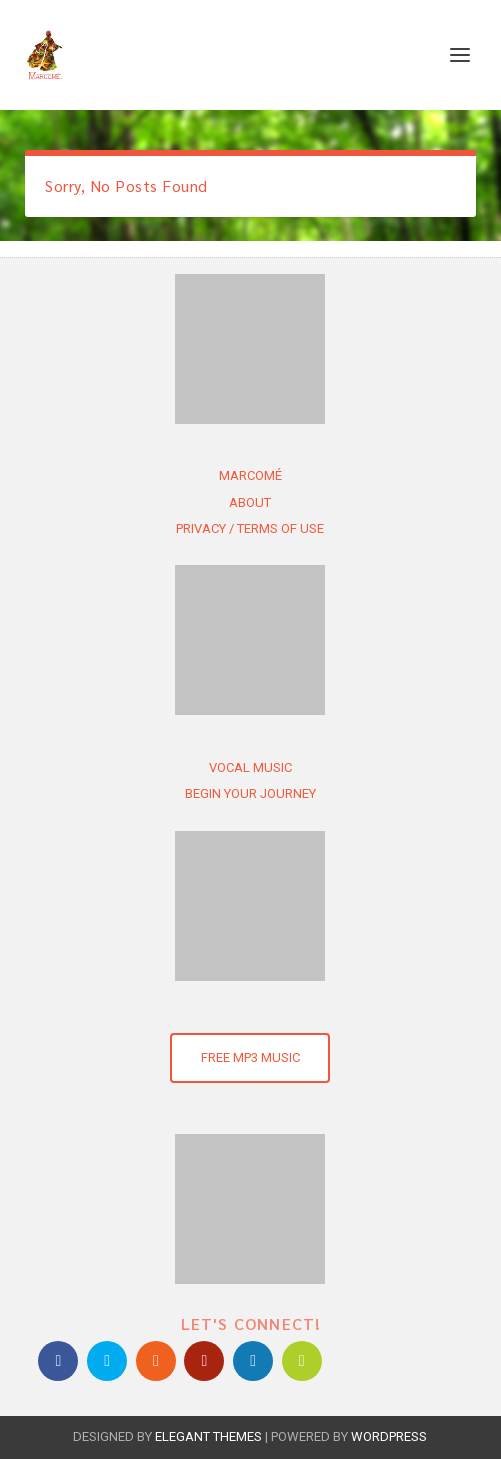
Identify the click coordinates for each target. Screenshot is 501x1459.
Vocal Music (250, 767)
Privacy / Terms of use (250, 528)
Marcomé (250, 475)
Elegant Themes (208, 1436)
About (250, 502)
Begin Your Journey (250, 793)
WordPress (389, 1436)
